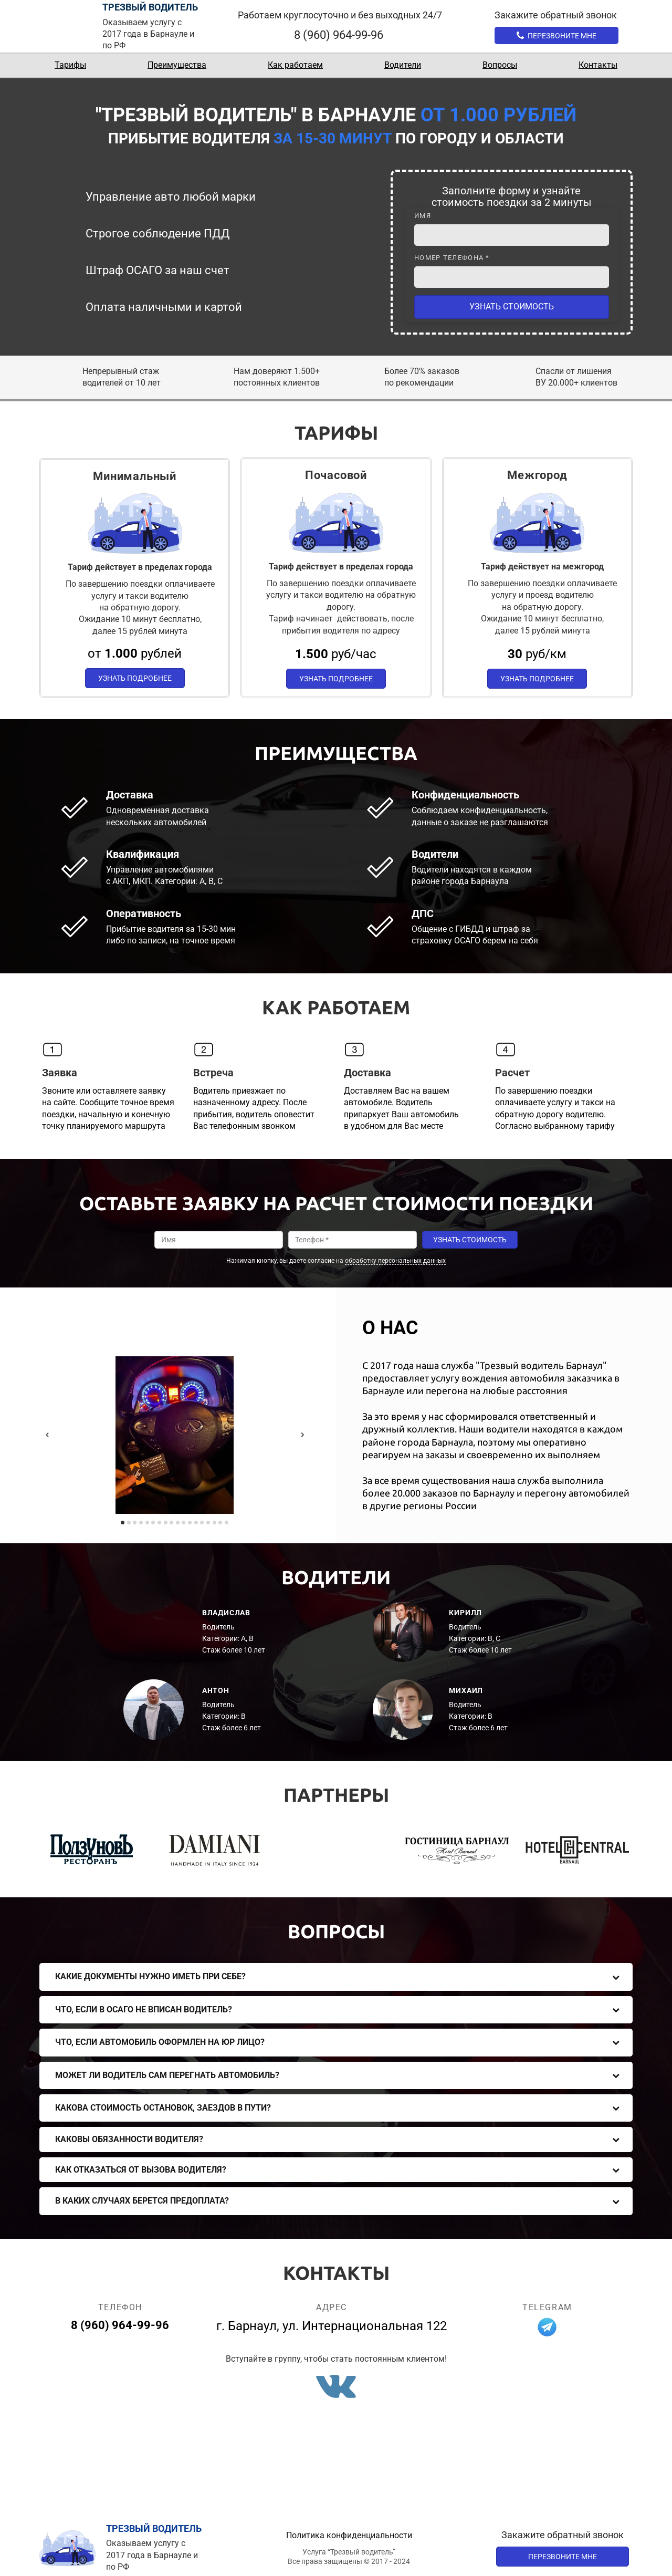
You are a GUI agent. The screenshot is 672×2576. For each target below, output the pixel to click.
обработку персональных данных (395, 1260)
